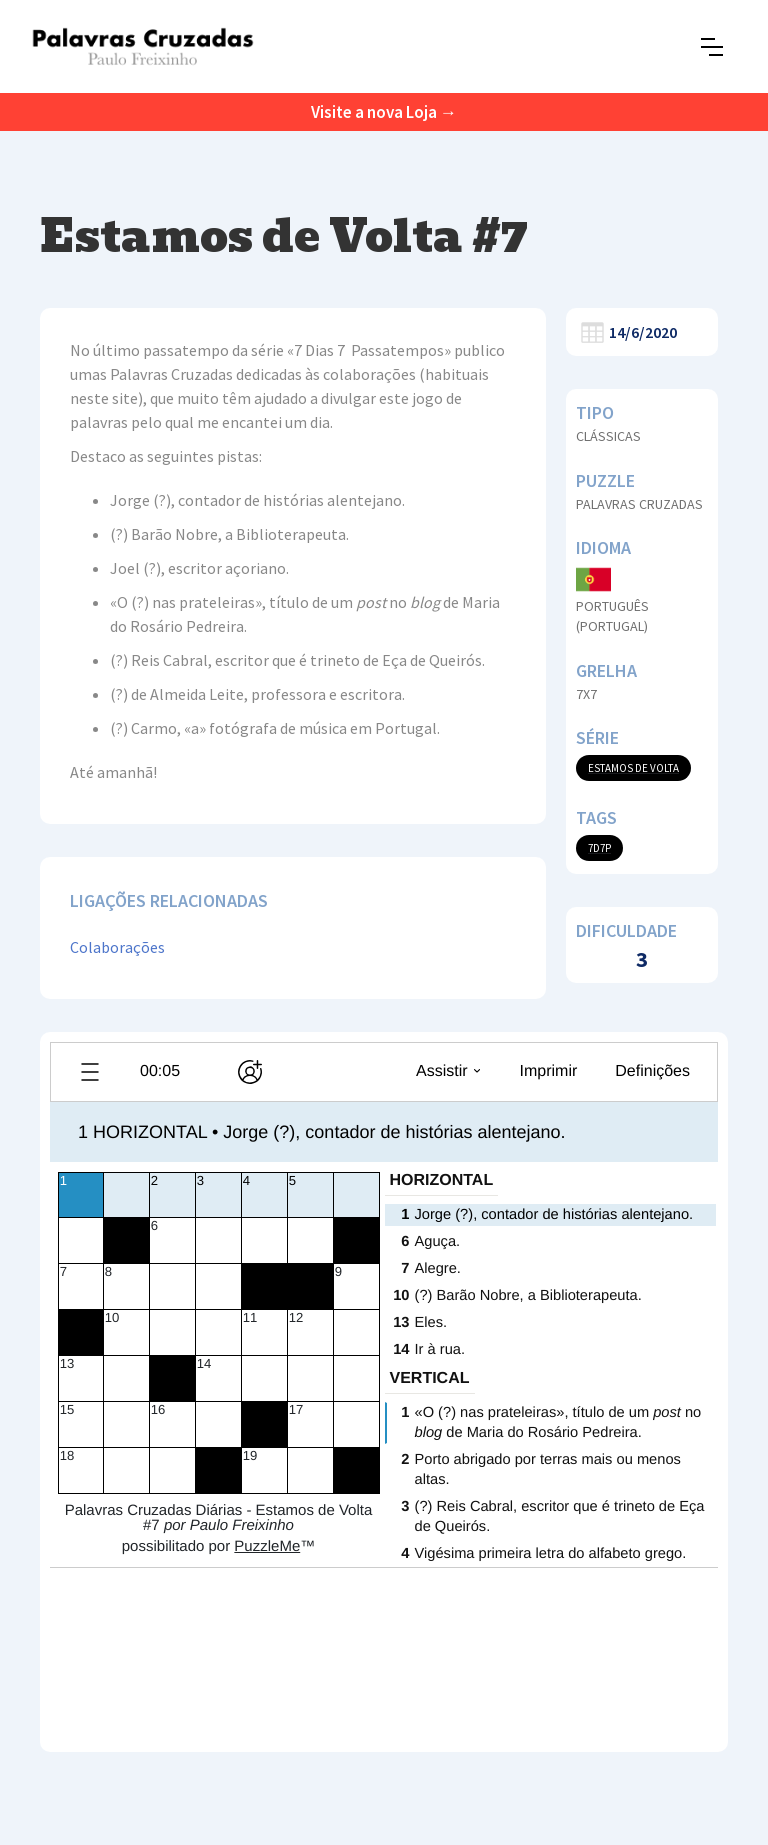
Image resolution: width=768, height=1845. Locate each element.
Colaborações (117, 947)
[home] (142, 46)
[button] (712, 47)
